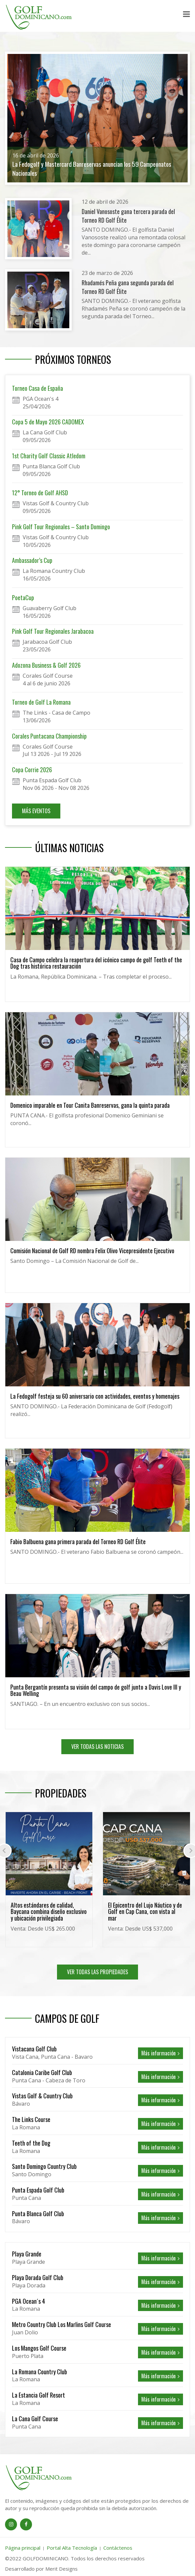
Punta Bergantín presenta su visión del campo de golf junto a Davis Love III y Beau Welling (95, 1690)
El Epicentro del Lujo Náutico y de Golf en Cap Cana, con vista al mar (145, 1912)
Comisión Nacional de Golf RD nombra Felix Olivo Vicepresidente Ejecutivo (92, 1250)
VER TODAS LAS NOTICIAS (97, 1747)
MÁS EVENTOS (36, 811)
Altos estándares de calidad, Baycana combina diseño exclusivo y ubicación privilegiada (49, 1912)
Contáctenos (117, 2547)
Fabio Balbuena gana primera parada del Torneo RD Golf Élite (78, 1541)
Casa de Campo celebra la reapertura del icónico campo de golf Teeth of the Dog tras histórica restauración (96, 963)
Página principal (22, 2547)
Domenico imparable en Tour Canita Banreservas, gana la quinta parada (90, 1105)
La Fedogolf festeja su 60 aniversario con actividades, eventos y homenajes (94, 1396)
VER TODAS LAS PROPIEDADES (97, 1972)
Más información (160, 2053)
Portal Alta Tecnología (72, 2547)
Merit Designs (61, 2568)
